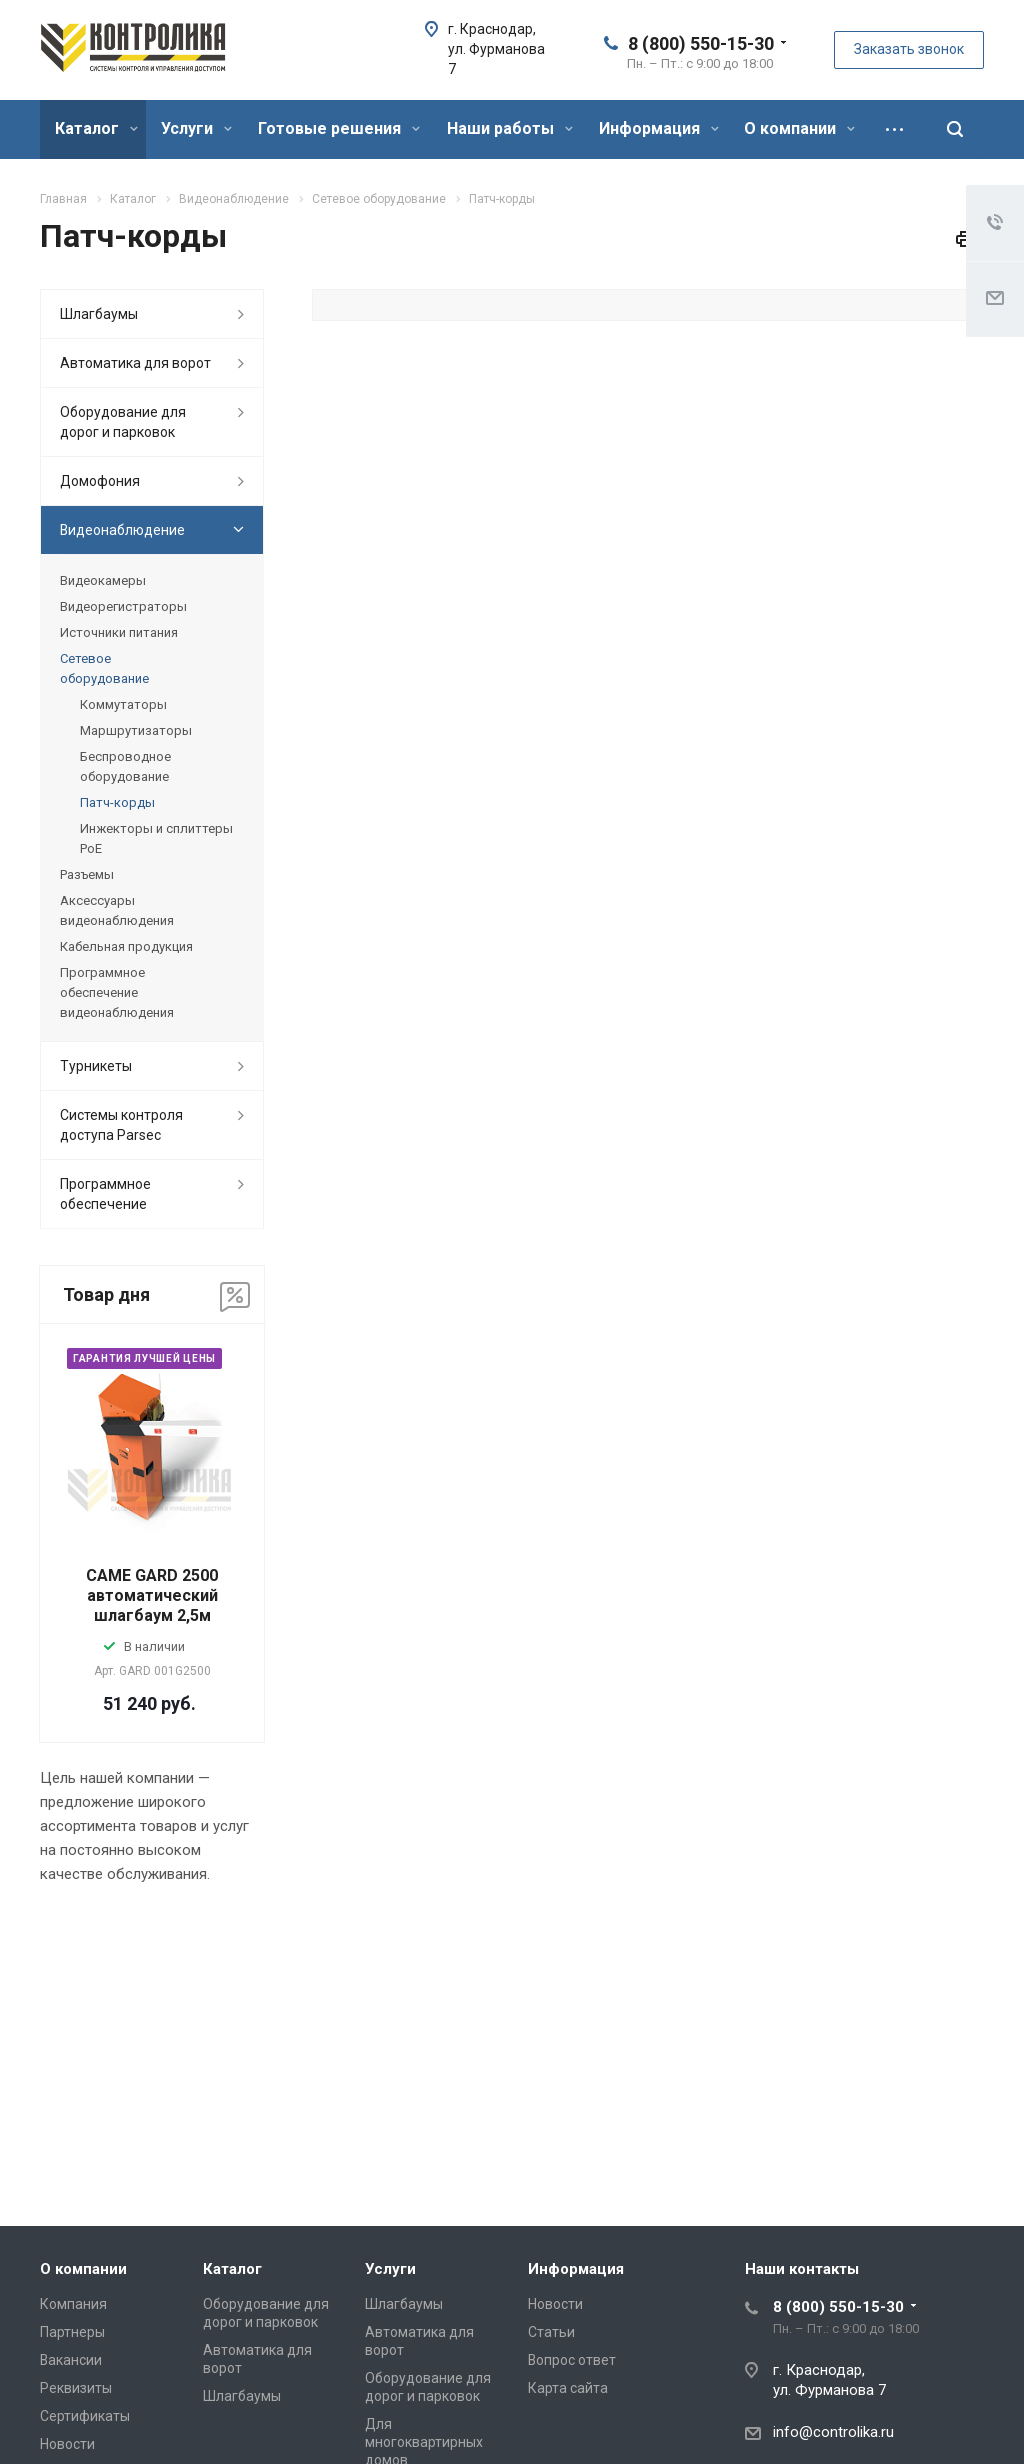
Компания (73, 2304)
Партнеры (72, 2332)
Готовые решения (339, 128)
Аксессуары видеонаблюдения (117, 910)
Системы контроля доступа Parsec (121, 1125)
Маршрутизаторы (136, 730)
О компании (799, 128)
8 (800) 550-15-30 (701, 43)
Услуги (196, 128)
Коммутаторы (123, 704)
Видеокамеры (103, 580)
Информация (659, 128)
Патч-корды (117, 802)
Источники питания (119, 632)
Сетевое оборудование (104, 668)
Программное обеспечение (105, 1194)
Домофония (100, 481)
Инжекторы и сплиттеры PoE (156, 838)
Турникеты (96, 1066)
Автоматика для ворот (135, 363)
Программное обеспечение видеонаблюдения (117, 992)
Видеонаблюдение (122, 530)
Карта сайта (568, 2388)
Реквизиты (76, 2388)
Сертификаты (85, 2416)
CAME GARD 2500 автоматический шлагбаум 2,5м (152, 1595)
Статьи (551, 2332)
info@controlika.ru (833, 2432)
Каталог (96, 128)
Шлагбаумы (99, 314)
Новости (67, 2444)
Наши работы (510, 128)
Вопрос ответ (572, 2360)
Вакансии (71, 2360)
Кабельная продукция (126, 946)
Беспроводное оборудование (125, 766)
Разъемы (87, 874)
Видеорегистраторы (123, 606)
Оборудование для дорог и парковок (123, 422)
